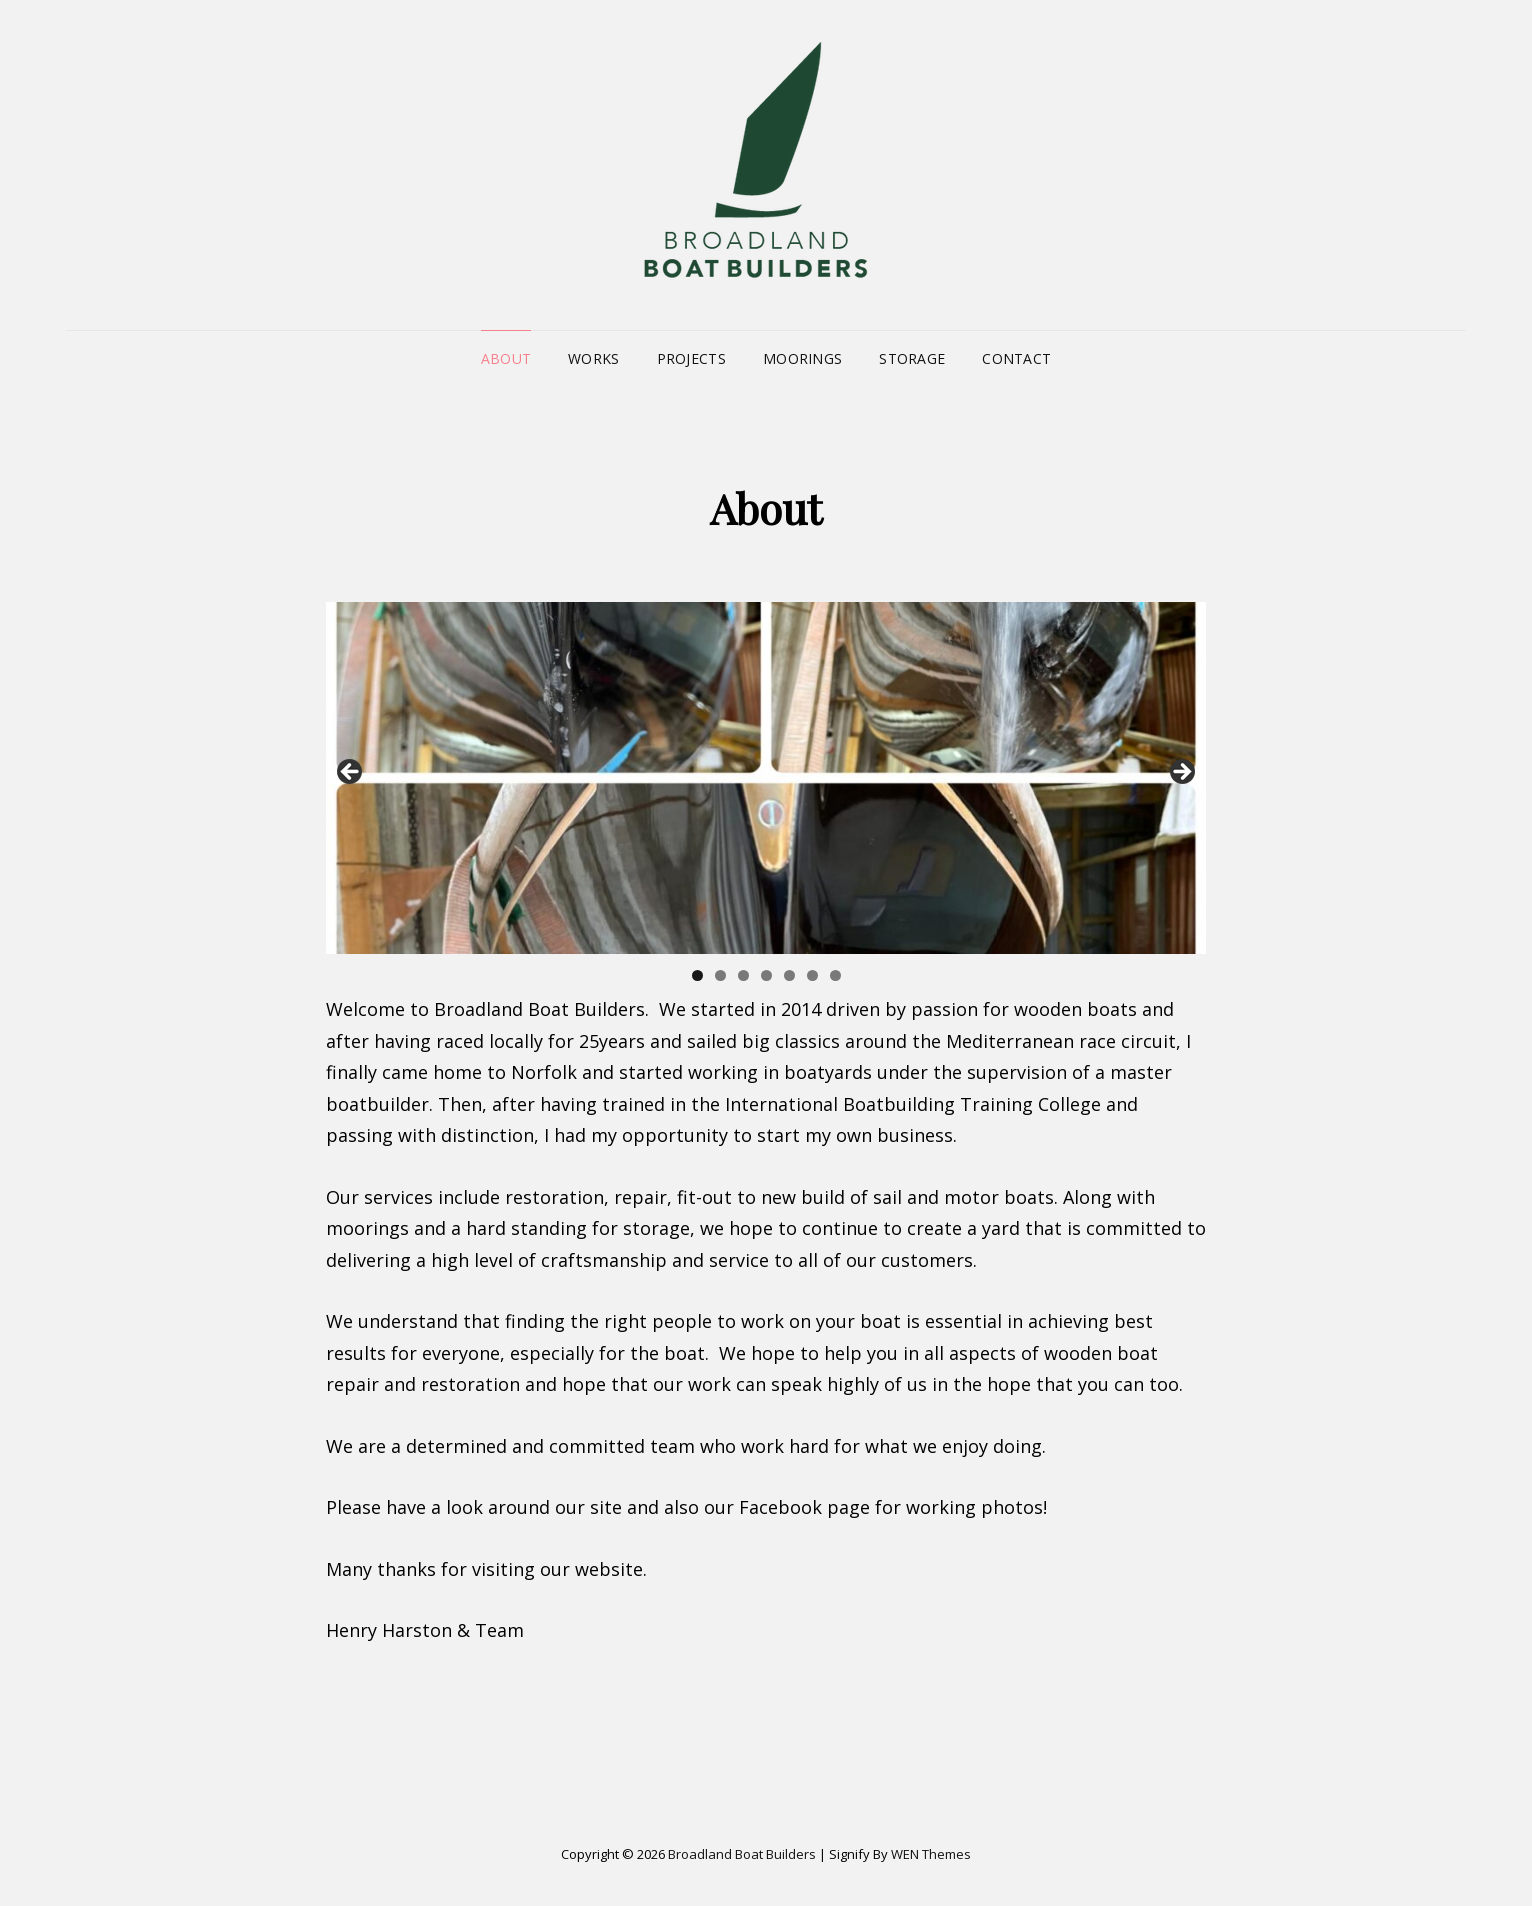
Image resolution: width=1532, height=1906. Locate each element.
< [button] (351, 773)
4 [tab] (766, 975)
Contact (1016, 358)
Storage (912, 358)
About (506, 358)
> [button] (1181, 773)
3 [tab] (743, 975)
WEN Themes (931, 1854)
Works (593, 358)
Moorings (802, 358)
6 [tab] (812, 975)
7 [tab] (835, 975)
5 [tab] (789, 975)
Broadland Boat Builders (742, 1854)
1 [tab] (697, 975)
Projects (691, 358)
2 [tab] (720, 975)
